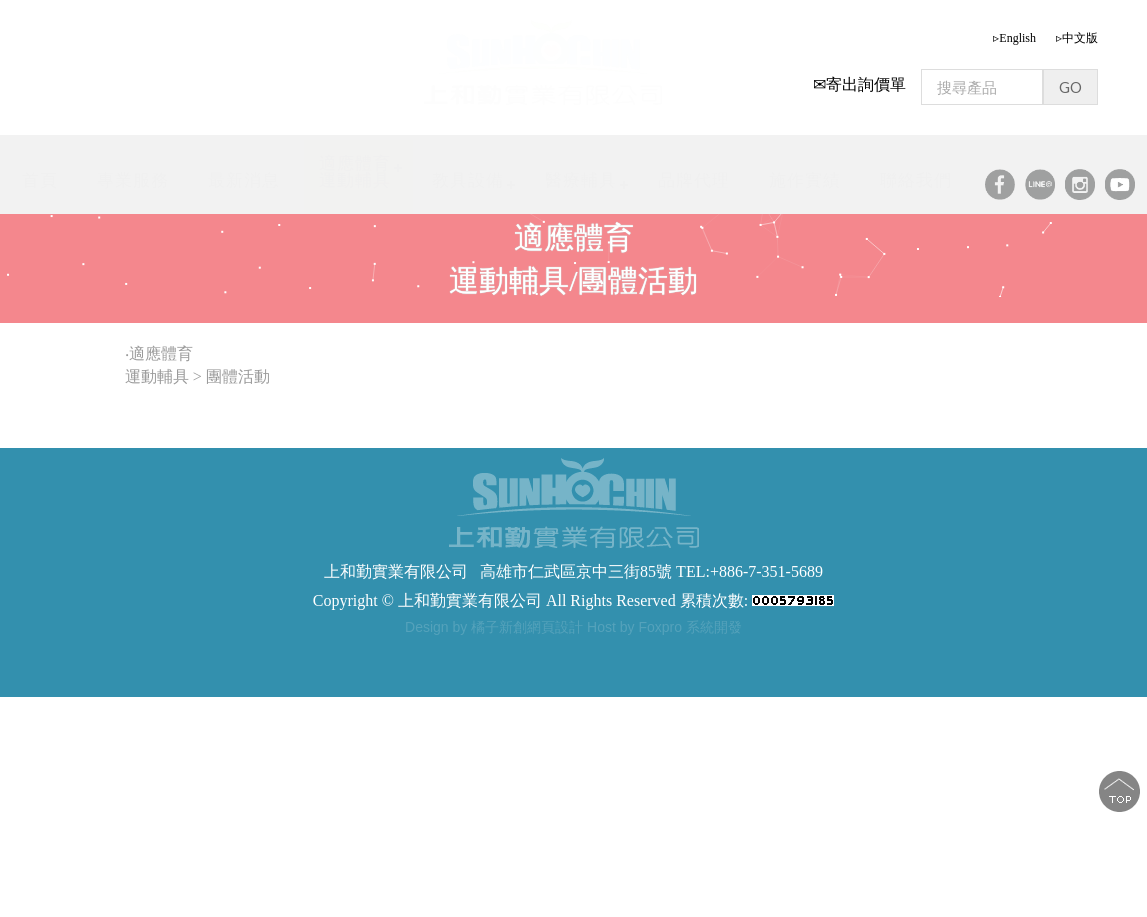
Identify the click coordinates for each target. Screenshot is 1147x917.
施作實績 (805, 180)
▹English (1014, 38)
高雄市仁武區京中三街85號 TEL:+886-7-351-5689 (651, 571)
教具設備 (468, 180)
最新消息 (244, 180)
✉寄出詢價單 (859, 84)
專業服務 (133, 180)
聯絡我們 (916, 180)
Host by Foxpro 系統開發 (664, 627)
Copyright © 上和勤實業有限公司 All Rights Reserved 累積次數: (573, 600)
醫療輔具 (581, 180)
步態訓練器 (377, 652)
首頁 (40, 180)
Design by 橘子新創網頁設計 (496, 627)
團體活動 (240, 376)
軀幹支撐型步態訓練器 (662, 652)
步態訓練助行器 (539, 652)
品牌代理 (694, 180)
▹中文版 (1077, 38)
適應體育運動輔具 (355, 171)
